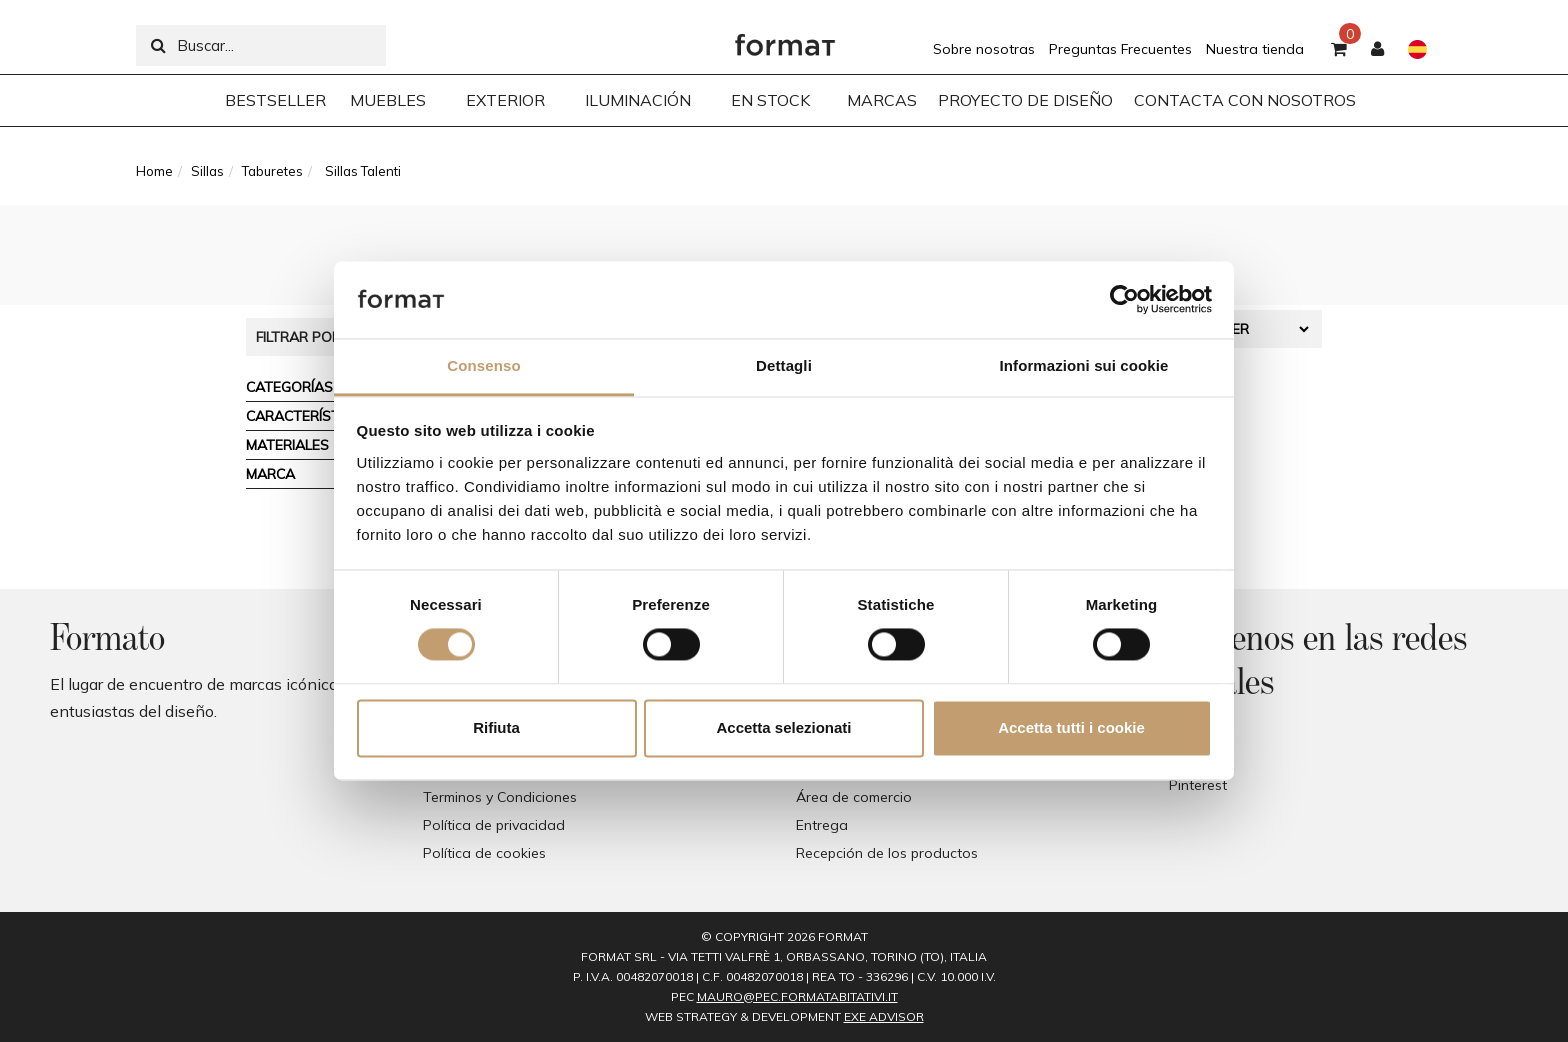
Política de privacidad (494, 825)
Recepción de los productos (887, 853)
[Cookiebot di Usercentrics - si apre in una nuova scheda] (1124, 300)
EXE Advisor (884, 1016)
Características (308, 416)
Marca (270, 474)
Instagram (1202, 757)
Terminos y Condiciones (500, 797)
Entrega (822, 825)
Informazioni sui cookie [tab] (1084, 365)
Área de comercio (854, 797)
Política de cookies (484, 853)
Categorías (289, 387)
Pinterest (1198, 785)
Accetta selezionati (783, 727)
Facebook (1201, 729)
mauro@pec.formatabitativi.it (797, 996)
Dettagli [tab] (784, 365)
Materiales (287, 445)
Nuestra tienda (1255, 49)
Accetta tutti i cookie (1071, 727)
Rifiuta (496, 727)
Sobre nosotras (984, 49)
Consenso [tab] (483, 365)
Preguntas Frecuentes (1120, 49)
